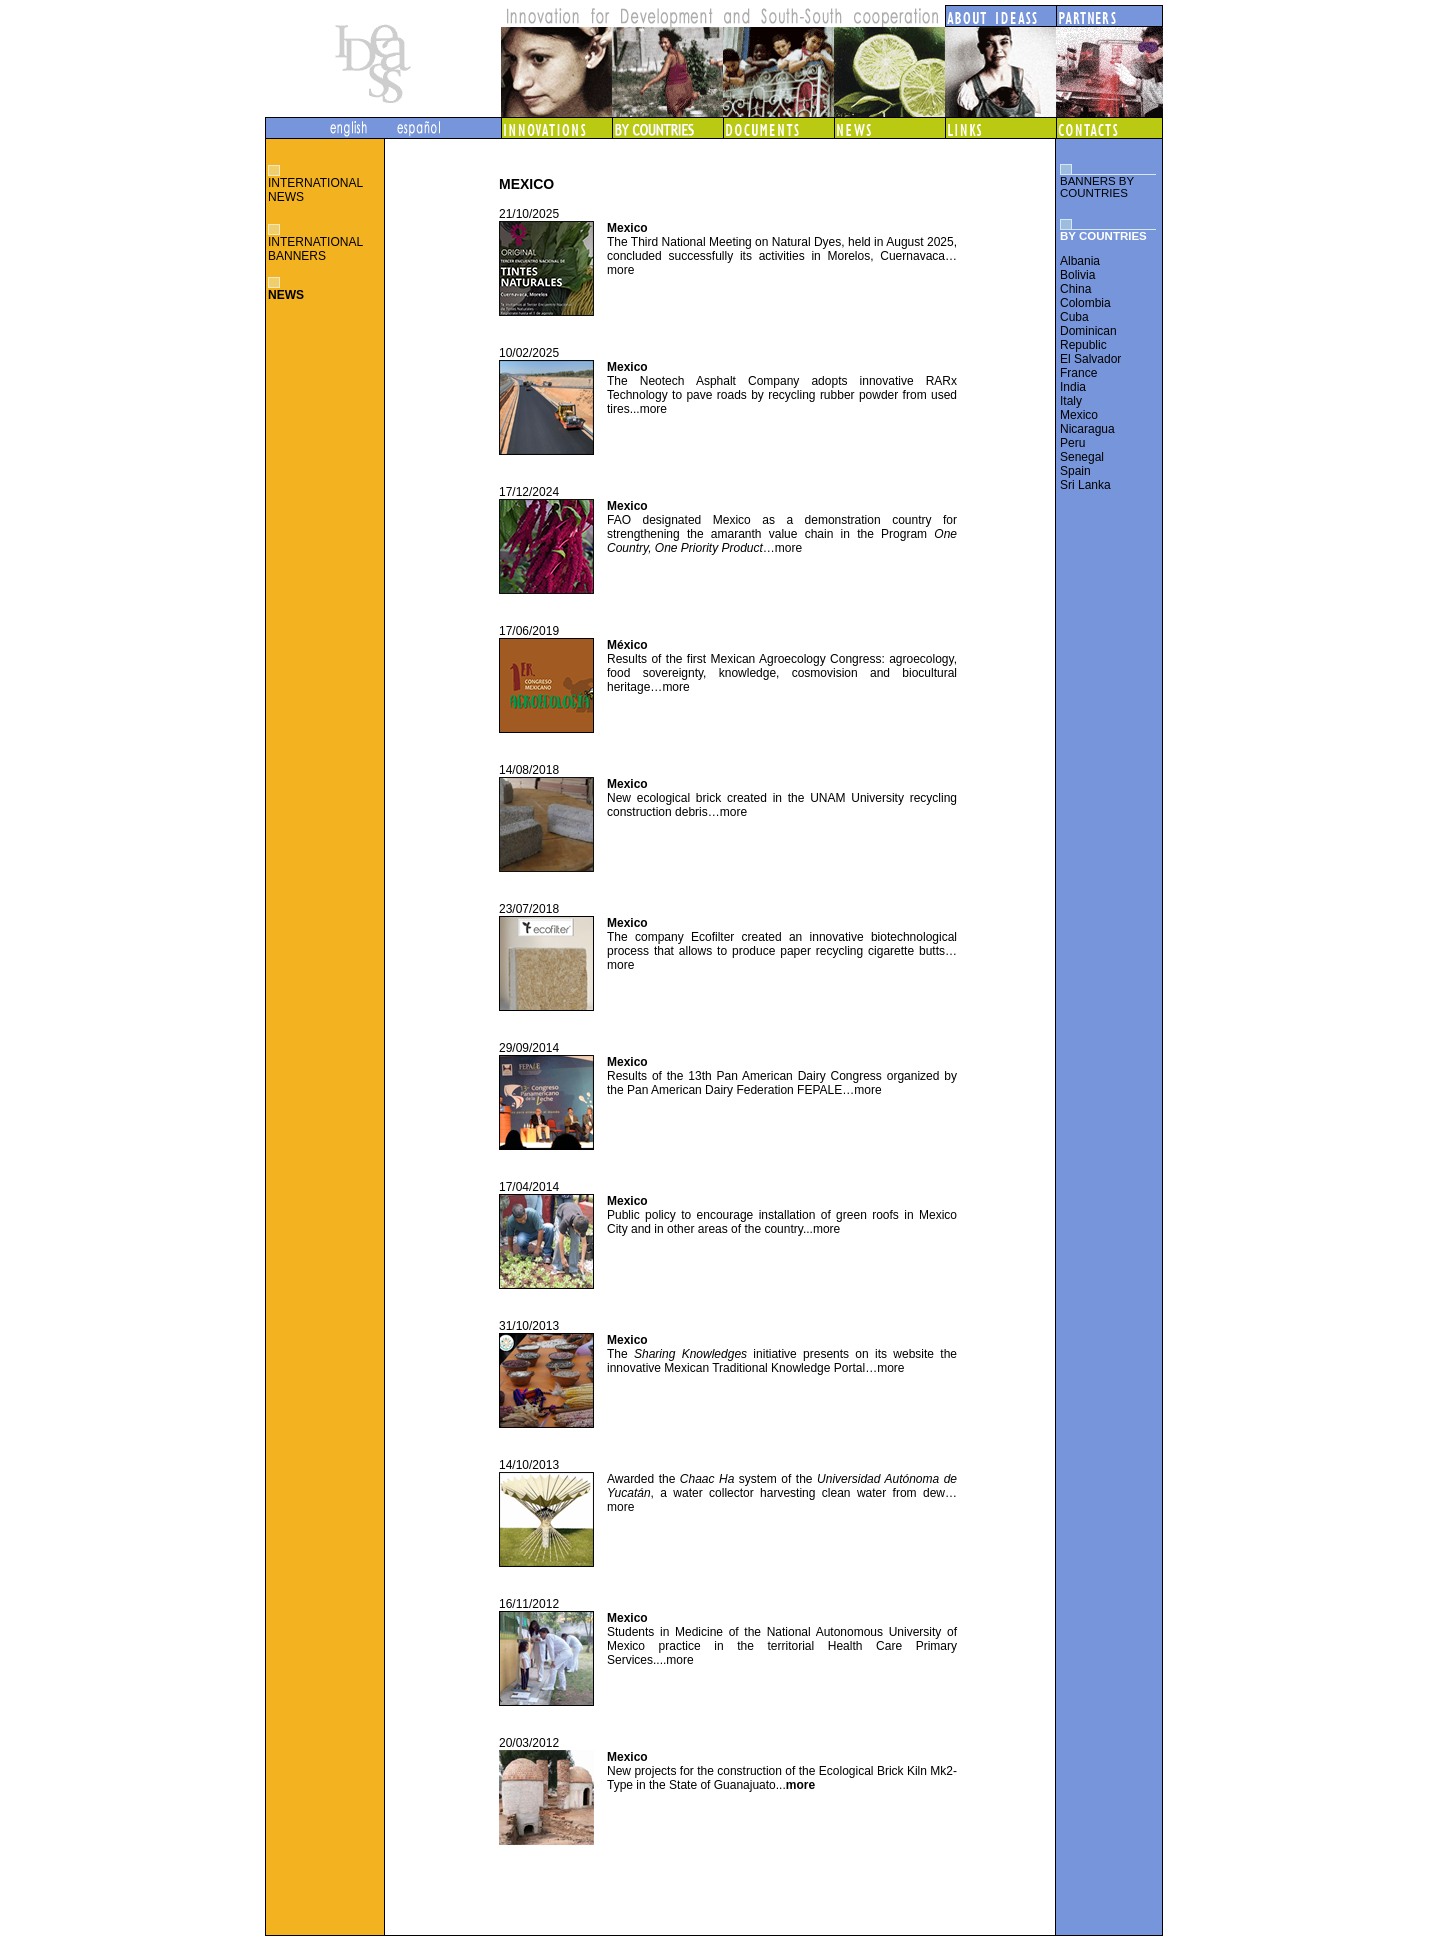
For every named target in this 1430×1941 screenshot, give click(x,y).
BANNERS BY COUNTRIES (1097, 187)
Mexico (1079, 415)
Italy (1071, 401)
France (1078, 373)
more (622, 270)
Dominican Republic (1088, 338)
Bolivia (1077, 275)
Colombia (1085, 303)
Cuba (1074, 317)
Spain (1075, 471)
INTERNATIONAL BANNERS (315, 249)
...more (823, 1229)
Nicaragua (1087, 429)
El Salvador (1090, 359)
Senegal (1082, 457)
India (1073, 387)
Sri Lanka (1085, 485)
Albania (1080, 261)
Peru (1072, 443)
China (1075, 289)
